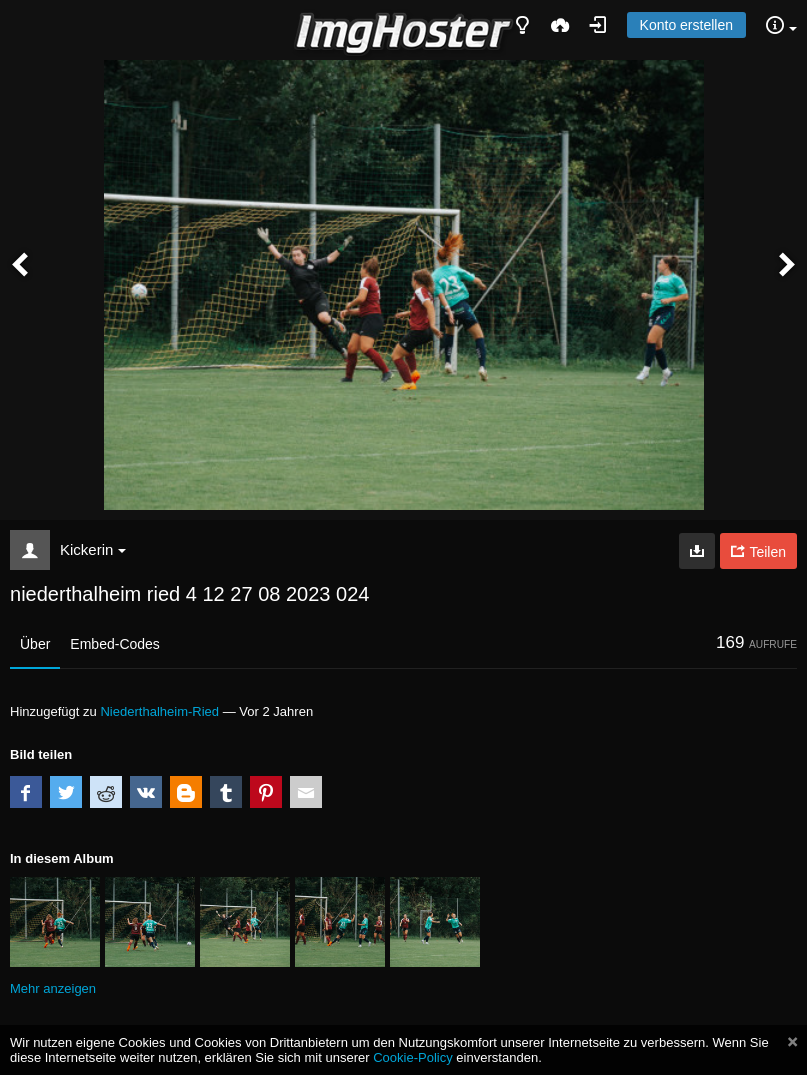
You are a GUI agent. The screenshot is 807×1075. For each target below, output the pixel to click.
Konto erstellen (686, 25)
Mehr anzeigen (53, 988)
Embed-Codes (115, 644)
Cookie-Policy (413, 1057)
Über (35, 644)
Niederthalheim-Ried (159, 711)
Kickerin (93, 549)
